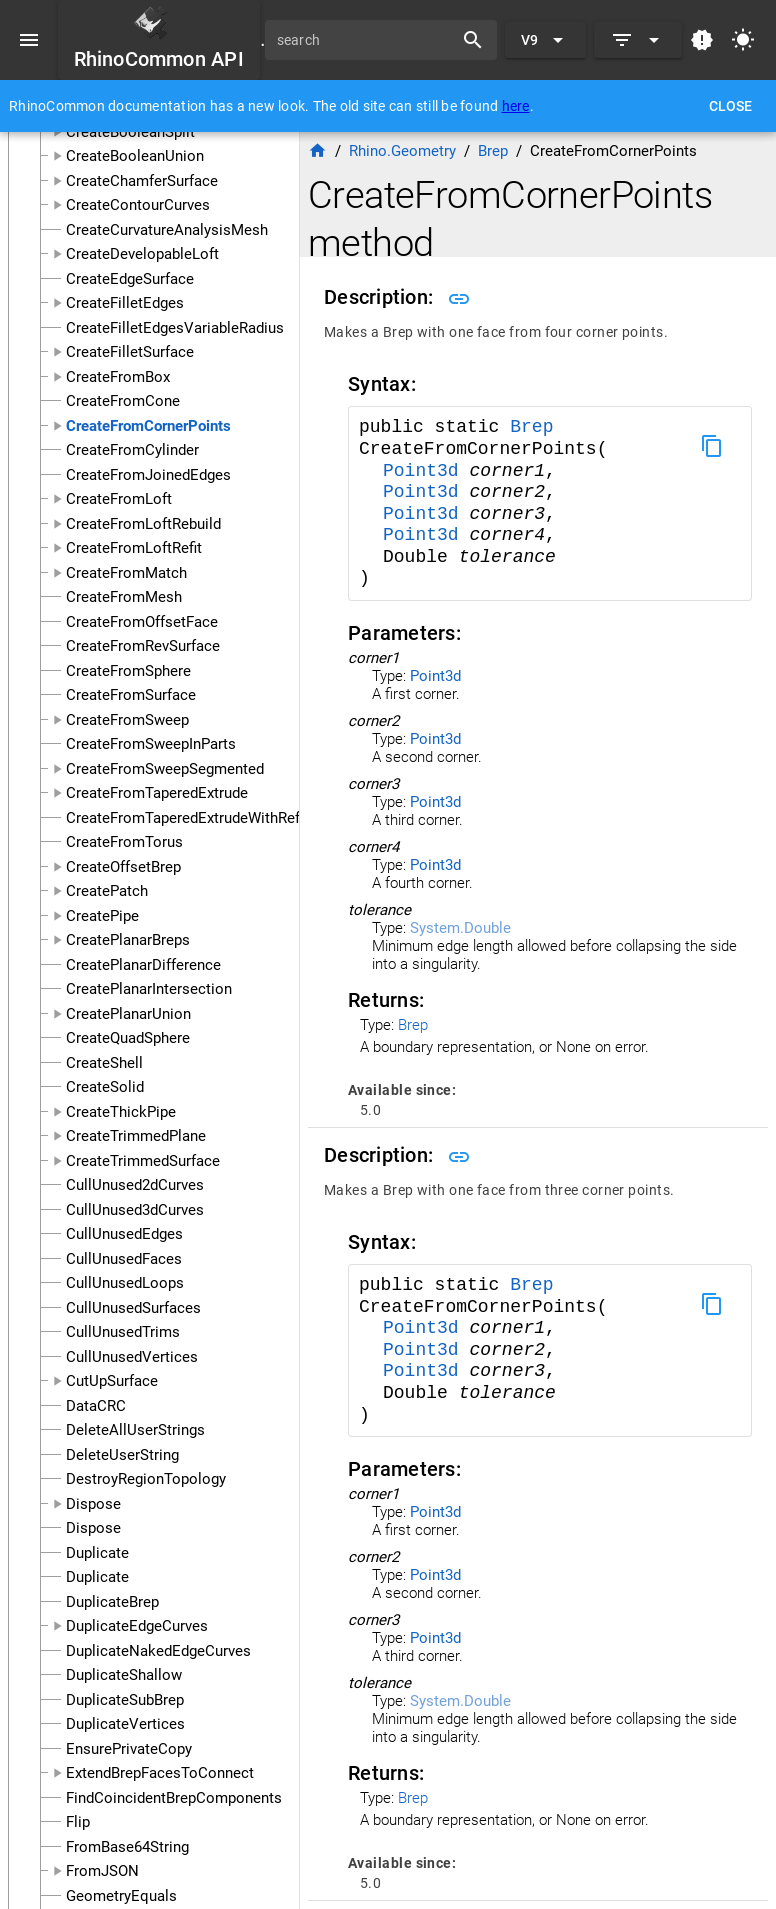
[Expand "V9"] (545, 40)
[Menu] (29, 40)
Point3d (426, 471)
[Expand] (638, 40)
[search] (366, 40)
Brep (531, 427)
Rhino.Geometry (402, 151)
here (516, 106)
